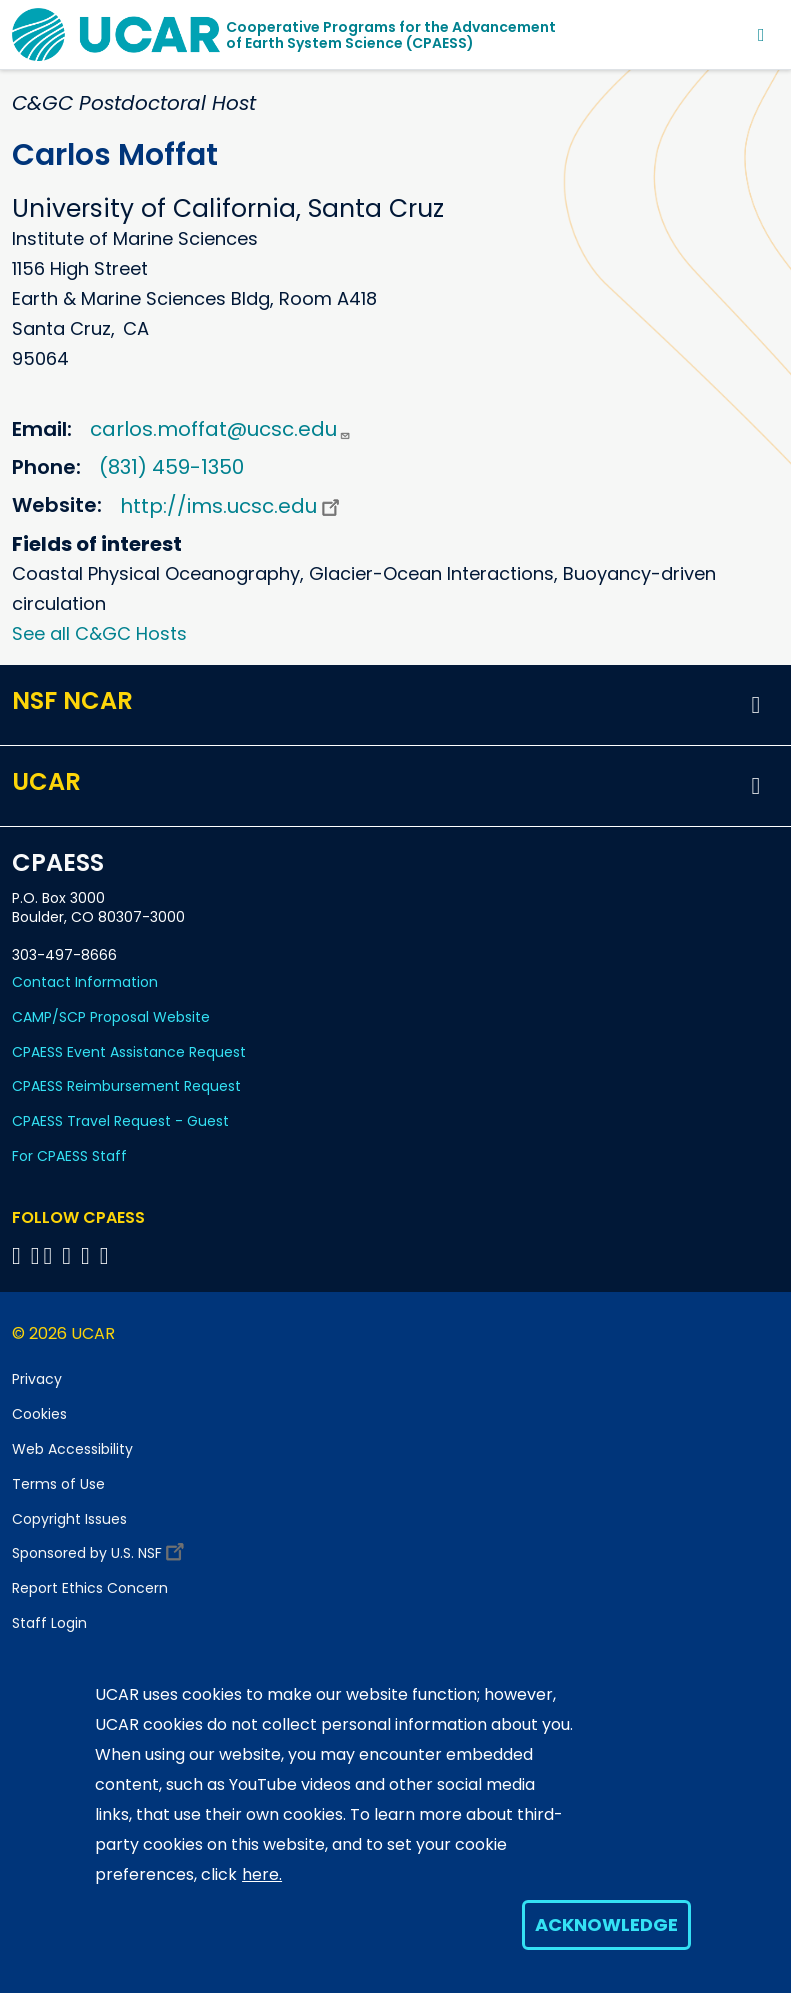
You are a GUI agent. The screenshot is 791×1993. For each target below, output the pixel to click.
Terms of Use (58, 1484)
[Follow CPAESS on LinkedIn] (69, 1255)
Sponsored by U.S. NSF (101, 1548)
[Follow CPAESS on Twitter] (51, 1255)
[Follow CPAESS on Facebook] (19, 1255)
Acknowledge (606, 1924)
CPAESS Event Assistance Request (129, 1052)
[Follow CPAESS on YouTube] (107, 1255)
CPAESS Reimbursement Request (126, 1086)
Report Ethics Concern (90, 1588)
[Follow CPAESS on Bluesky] (35, 1255)
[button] (756, 705)
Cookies (39, 1414)
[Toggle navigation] (761, 34)
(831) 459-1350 (171, 467)
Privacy (37, 1379)
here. (262, 1874)
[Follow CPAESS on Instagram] (88, 1255)
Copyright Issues (69, 1519)
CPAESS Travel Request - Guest (120, 1121)
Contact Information (85, 982)
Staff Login (49, 1623)
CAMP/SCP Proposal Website (111, 1017)
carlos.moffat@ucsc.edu (220, 429)
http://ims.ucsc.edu (232, 506)
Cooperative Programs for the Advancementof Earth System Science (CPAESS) (391, 35)
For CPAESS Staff (69, 1156)
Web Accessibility (72, 1449)
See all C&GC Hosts (99, 633)
